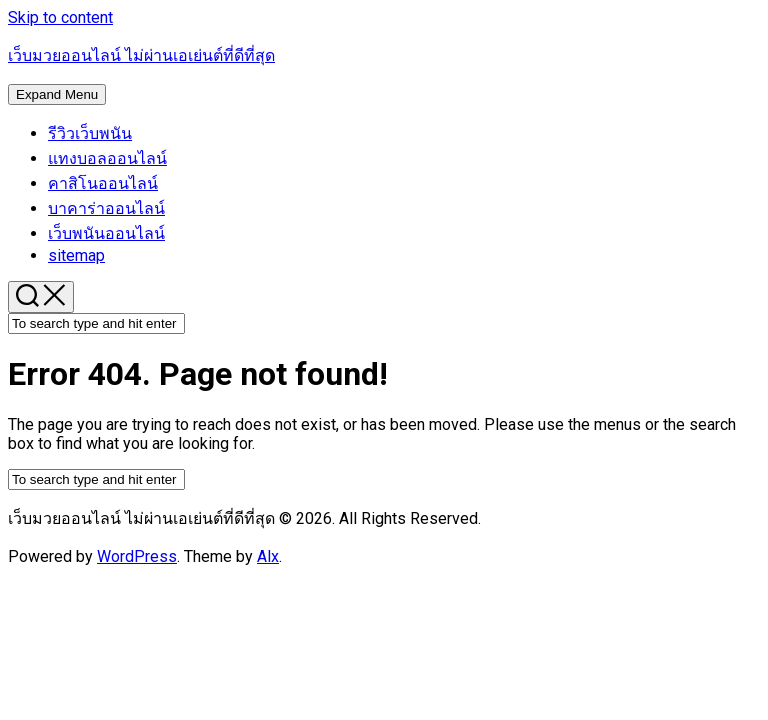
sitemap (76, 255)
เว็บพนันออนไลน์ (106, 233)
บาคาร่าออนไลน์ (106, 208)
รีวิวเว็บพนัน (90, 133)
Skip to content (60, 17)
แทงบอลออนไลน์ (107, 158)
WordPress (137, 556)
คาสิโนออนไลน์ (103, 183)
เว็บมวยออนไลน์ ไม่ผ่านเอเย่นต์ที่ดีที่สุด (141, 55)
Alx (268, 556)
